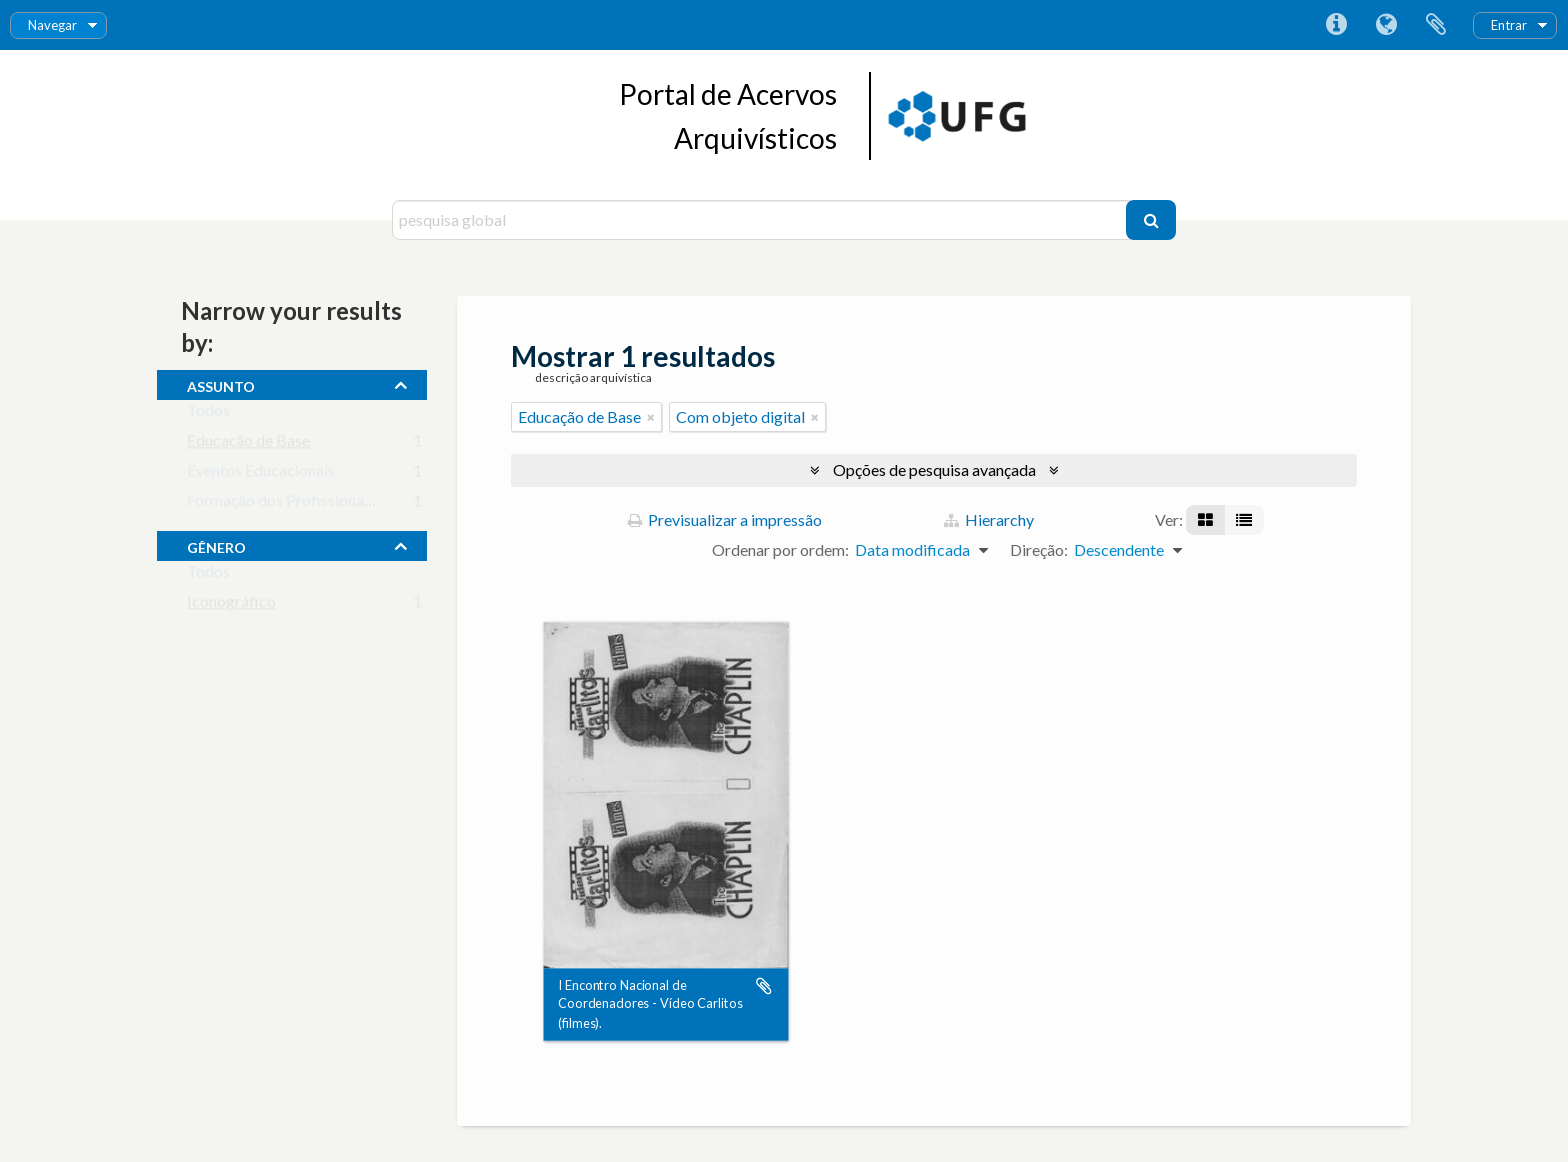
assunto (221, 384)
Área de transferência (1436, 25)
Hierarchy (989, 519)
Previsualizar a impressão (725, 519)
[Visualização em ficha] (1205, 520)
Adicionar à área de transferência (764, 986)
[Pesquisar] (1151, 220)
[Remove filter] (651, 417)
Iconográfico (231, 605)
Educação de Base (248, 444)
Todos (208, 414)
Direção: (1039, 549)
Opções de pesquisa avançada (934, 469)
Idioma (1386, 25)
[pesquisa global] (761, 220)
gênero (216, 545)
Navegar (52, 25)
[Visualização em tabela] (1244, 520)
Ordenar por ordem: (780, 549)
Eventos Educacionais (261, 474)
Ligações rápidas (1336, 25)
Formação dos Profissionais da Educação (325, 504)
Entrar (1509, 25)
